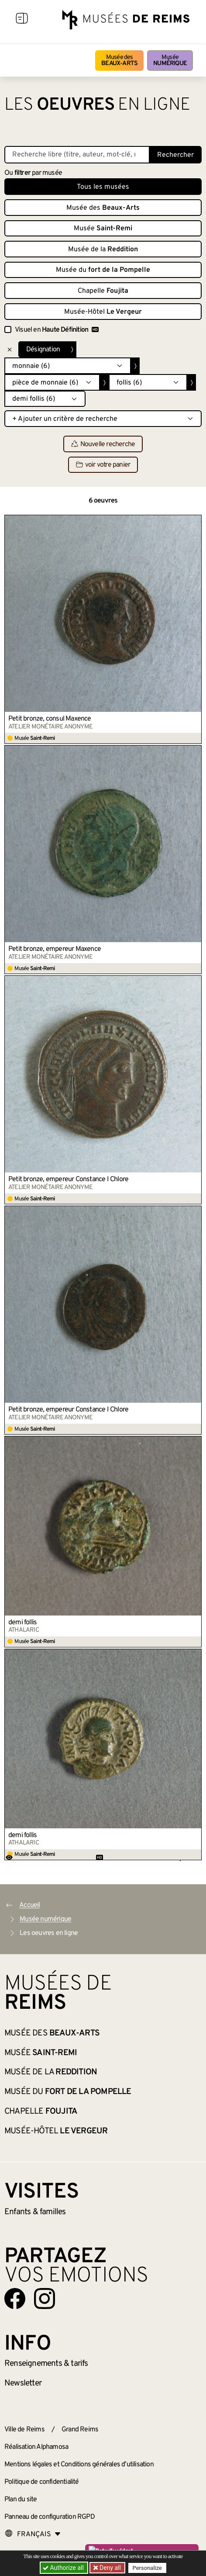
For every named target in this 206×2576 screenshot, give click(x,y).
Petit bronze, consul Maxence (49, 718)
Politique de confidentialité (41, 2482)
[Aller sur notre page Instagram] (44, 2298)
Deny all (109, 2567)
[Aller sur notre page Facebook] (14, 2298)
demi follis (22, 1622)
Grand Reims (80, 2429)
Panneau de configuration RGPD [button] (49, 2517)
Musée (170, 60)
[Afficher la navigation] (22, 19)
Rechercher (175, 155)
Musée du (103, 270)
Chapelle (103, 291)
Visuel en (57, 330)
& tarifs (46, 2363)
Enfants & (35, 2212)
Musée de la (103, 249)
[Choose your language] (32, 2534)
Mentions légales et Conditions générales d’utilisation (79, 2464)
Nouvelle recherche (103, 444)
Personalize (147, 2568)
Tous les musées (103, 187)
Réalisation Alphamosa (36, 2447)
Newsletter (22, 2383)
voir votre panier (103, 465)
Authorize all (64, 2567)
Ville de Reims (24, 2429)
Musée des (119, 60)
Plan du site (20, 2499)
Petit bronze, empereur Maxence (54, 949)
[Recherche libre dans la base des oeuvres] (77, 154)
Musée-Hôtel (103, 312)
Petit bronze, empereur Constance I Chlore (68, 1179)
